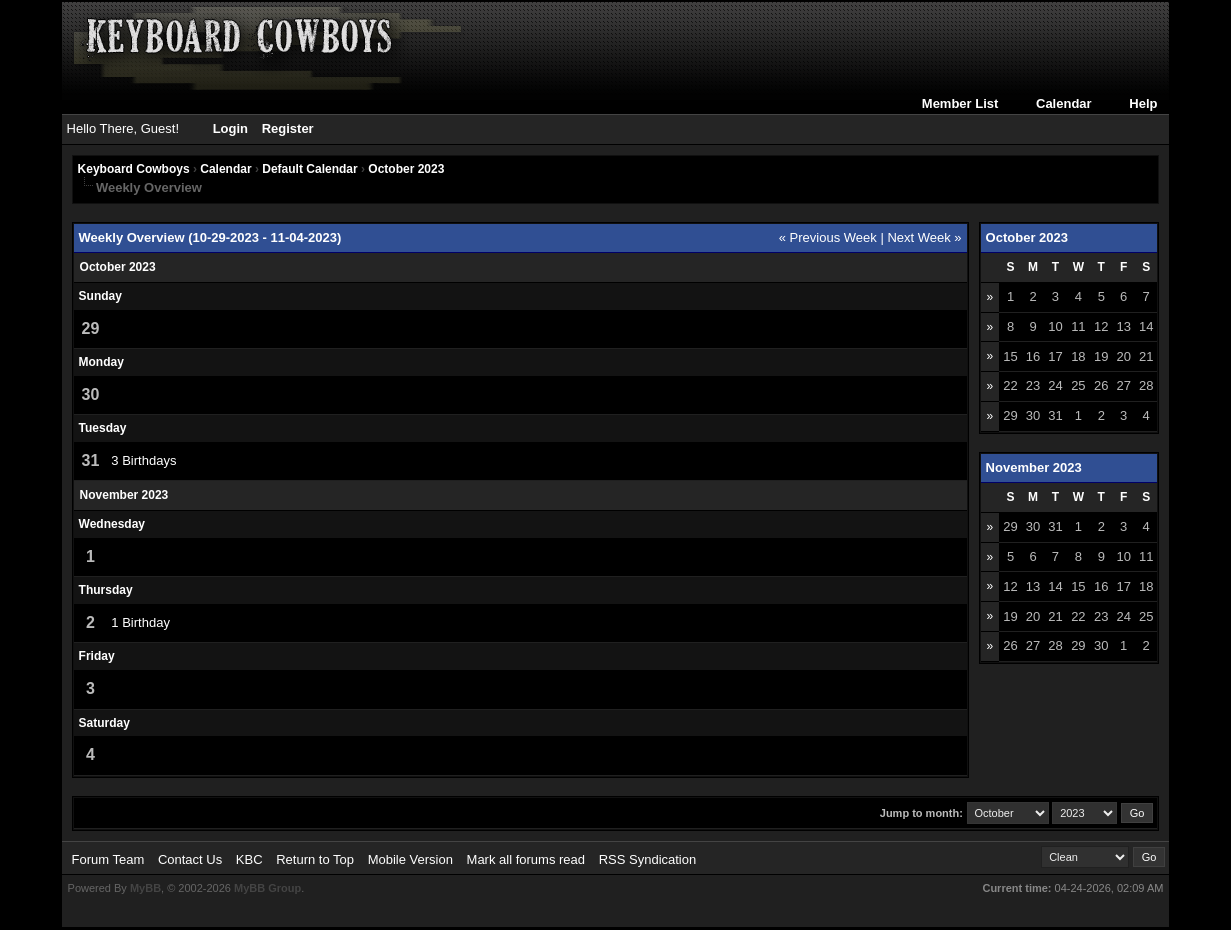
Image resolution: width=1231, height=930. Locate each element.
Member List (960, 103)
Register (288, 128)
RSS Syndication (648, 859)
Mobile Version (410, 859)
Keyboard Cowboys (134, 169)
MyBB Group (267, 888)
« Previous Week (828, 237)
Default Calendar (309, 169)
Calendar (1064, 103)
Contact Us (190, 859)
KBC (249, 859)
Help (1143, 103)
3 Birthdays (143, 460)
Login (230, 128)
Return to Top (315, 859)
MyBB (145, 888)
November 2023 (1034, 467)
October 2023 (406, 169)
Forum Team (108, 859)
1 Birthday (140, 622)
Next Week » (924, 237)
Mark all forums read (526, 859)
